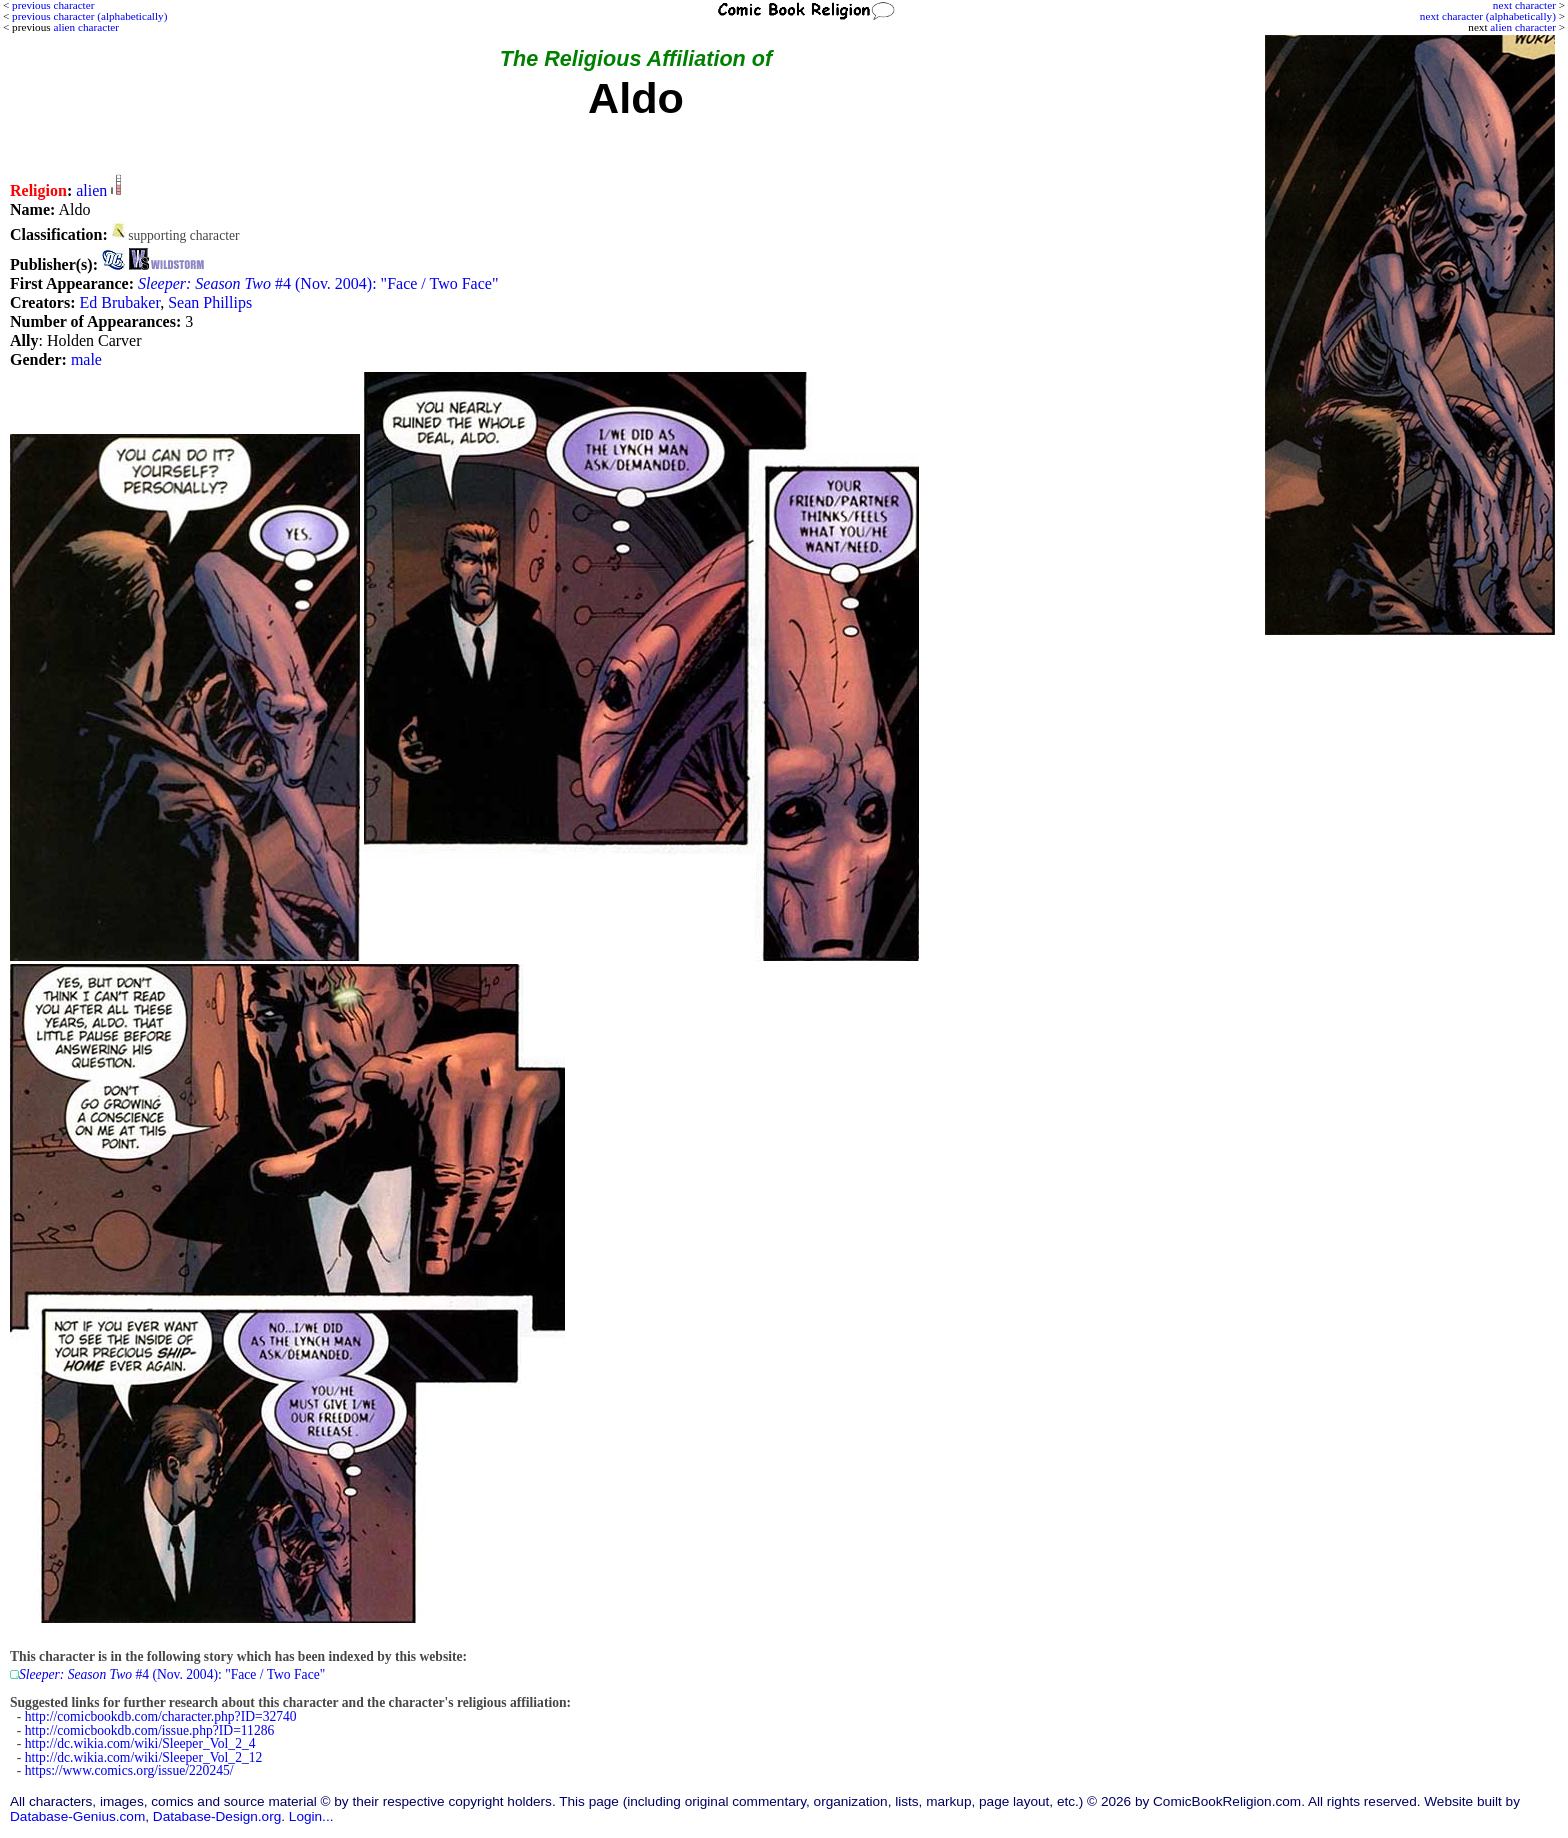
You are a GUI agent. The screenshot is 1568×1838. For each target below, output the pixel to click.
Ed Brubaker (119, 302)
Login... (311, 1816)
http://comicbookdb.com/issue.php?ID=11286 (150, 1730)
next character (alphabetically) (1488, 16)
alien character (1523, 27)
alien (91, 190)
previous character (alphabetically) (89, 16)
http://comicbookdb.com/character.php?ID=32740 (161, 1716)
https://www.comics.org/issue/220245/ (129, 1770)
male (86, 359)
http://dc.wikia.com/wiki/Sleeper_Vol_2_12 (144, 1757)
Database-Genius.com (77, 1816)
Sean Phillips (210, 302)
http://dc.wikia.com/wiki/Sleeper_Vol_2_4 (140, 1743)
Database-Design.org (217, 1816)
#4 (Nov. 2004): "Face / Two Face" (318, 283)
